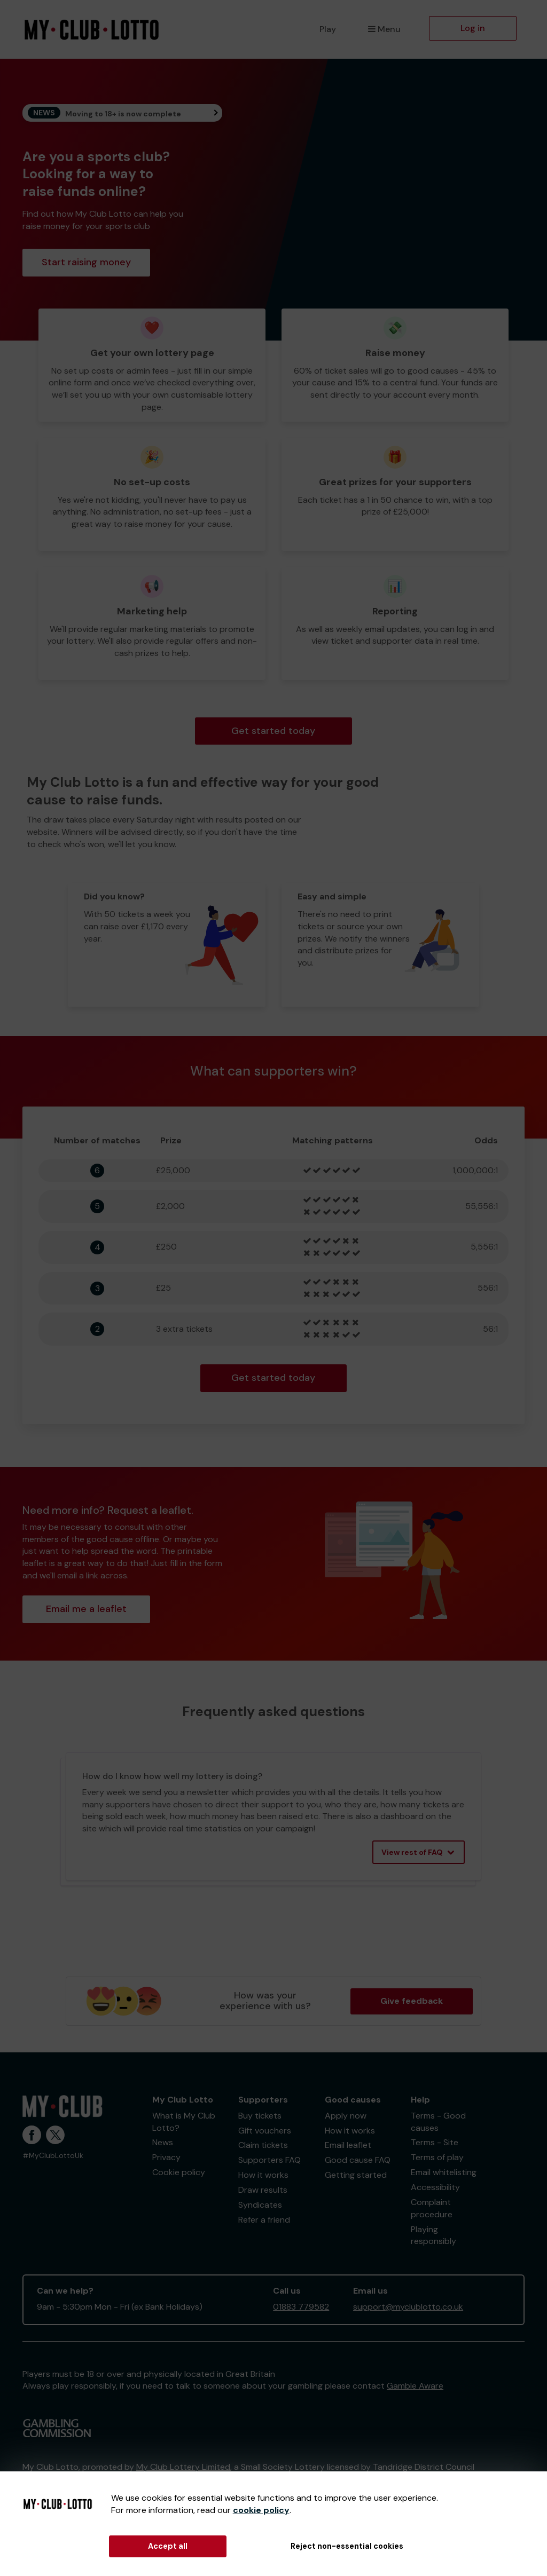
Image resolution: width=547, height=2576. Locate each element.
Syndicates (260, 2204)
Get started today (273, 730)
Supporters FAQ (269, 2160)
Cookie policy (178, 2172)
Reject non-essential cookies (347, 2546)
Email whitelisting (443, 2172)
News (162, 2142)
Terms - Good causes (438, 2122)
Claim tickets (263, 2145)
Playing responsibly (433, 2235)
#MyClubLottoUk (52, 2155)
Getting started (356, 2174)
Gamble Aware (415, 2385)
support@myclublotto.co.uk (408, 2306)
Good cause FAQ (357, 2160)
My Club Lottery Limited (183, 2466)
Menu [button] (384, 29)
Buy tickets (260, 2115)
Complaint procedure (431, 2208)
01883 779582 (301, 2306)
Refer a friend (264, 2219)
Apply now (345, 2115)
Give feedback (411, 2000)
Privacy (166, 2157)
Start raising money (86, 262)
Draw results (262, 2189)
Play (327, 29)
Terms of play (437, 2157)
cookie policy (261, 2510)
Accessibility (435, 2187)
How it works (263, 2174)
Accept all (167, 2546)
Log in (472, 28)
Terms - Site (434, 2142)
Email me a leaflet (86, 1608)
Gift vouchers (264, 2130)
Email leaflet (348, 2145)
